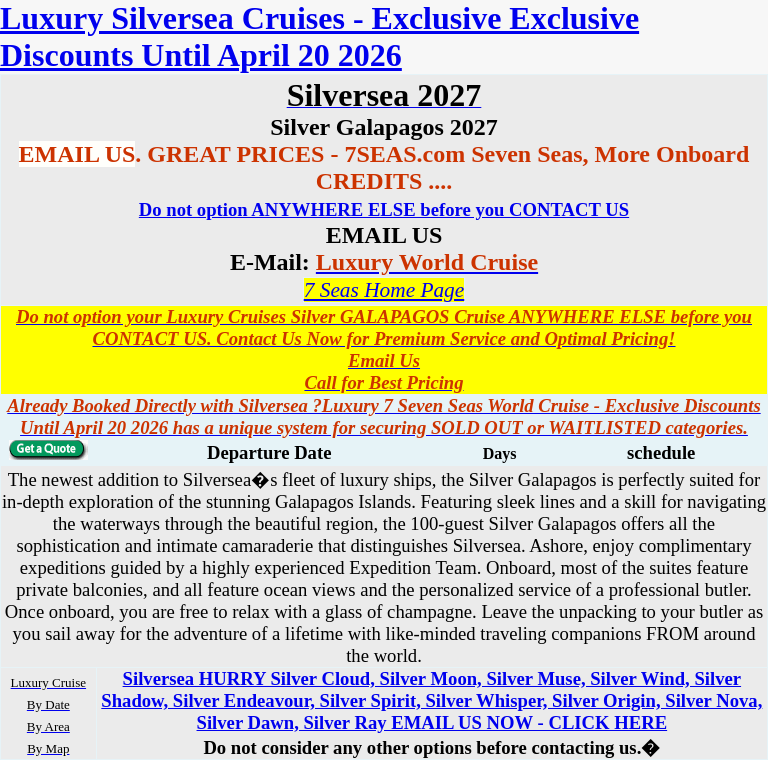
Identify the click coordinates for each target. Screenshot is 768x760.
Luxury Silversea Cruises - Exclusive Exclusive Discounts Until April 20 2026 (319, 36)
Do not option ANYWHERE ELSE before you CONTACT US (384, 209)
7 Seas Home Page (384, 290)
